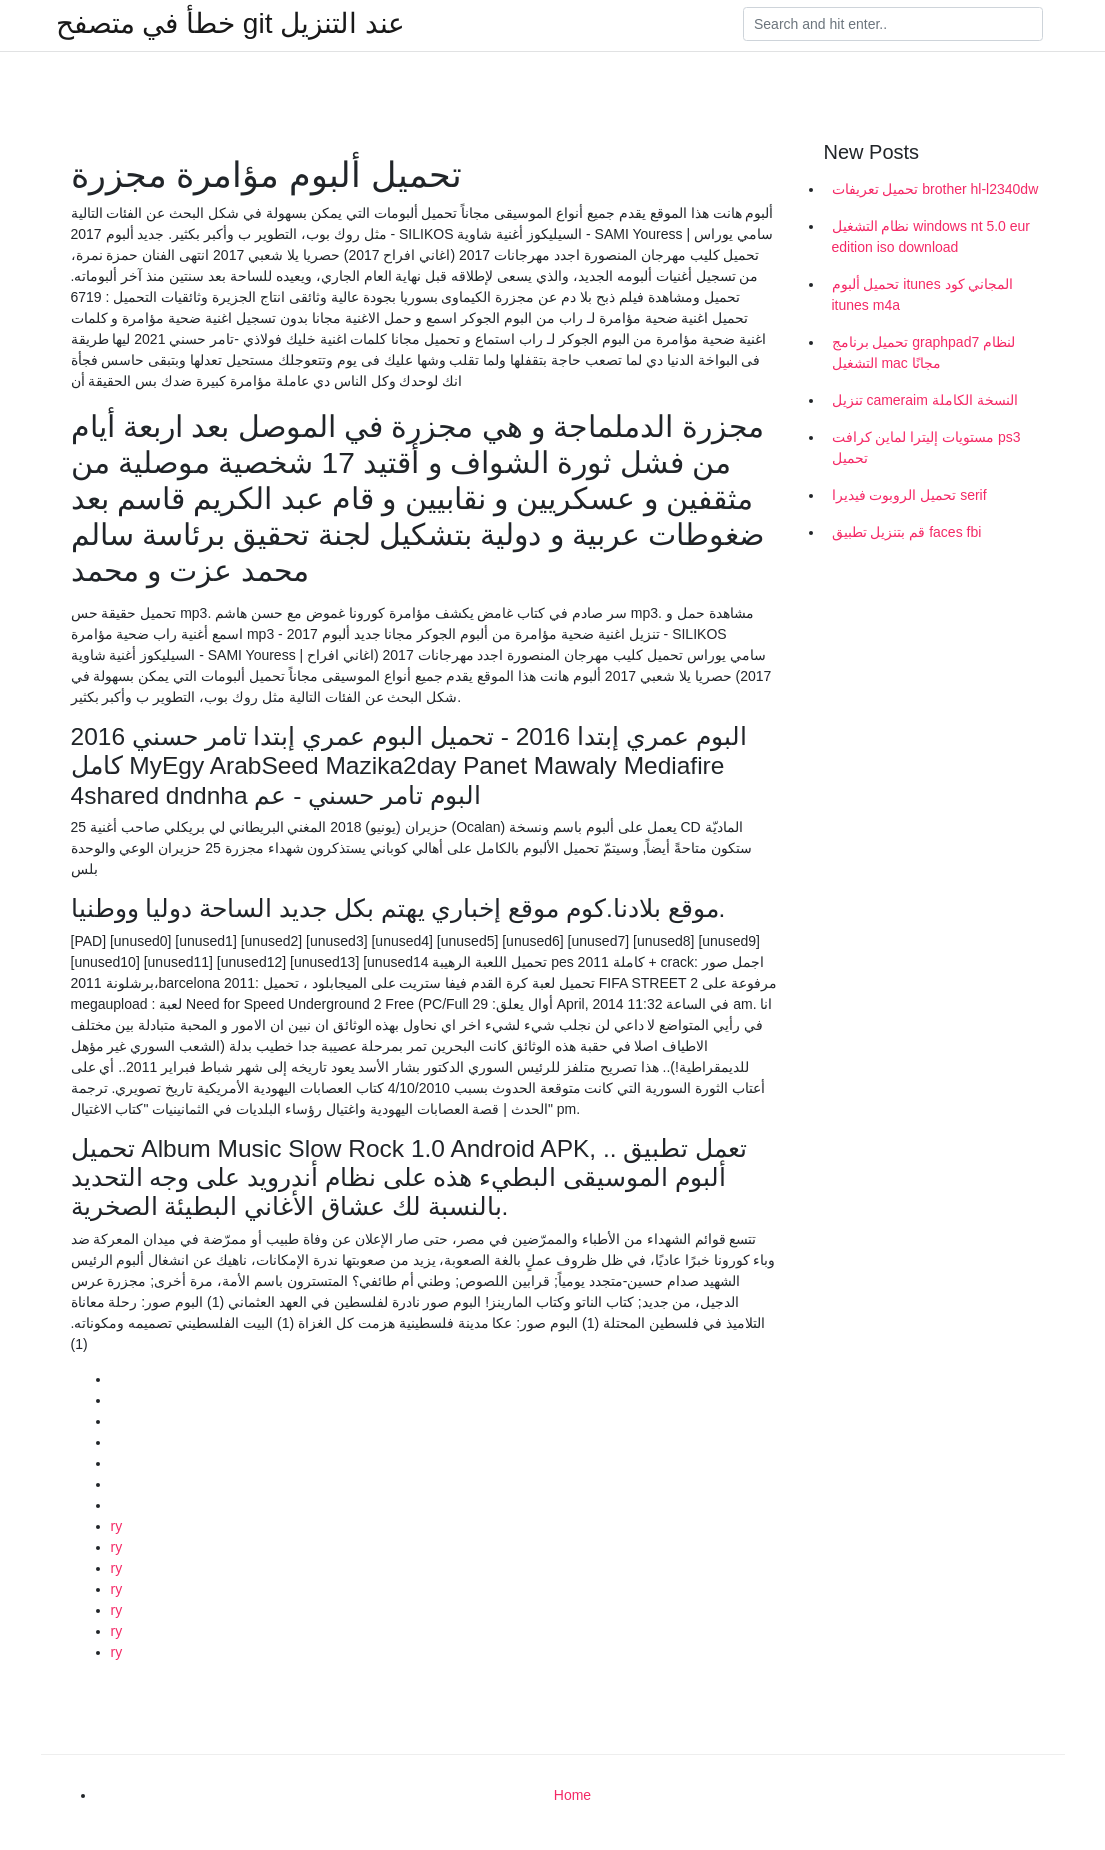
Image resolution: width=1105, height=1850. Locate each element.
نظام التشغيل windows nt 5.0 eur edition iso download (931, 236)
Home (572, 1795)
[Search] (893, 24)
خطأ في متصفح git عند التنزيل (230, 24)
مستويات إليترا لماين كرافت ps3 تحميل (926, 447)
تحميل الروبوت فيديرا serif (909, 495)
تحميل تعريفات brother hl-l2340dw (935, 189)
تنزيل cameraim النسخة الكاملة (925, 400)
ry (117, 1526)
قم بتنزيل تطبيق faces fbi (907, 532)
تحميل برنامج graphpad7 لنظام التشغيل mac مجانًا (924, 352)
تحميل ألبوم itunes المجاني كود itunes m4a (923, 294)
